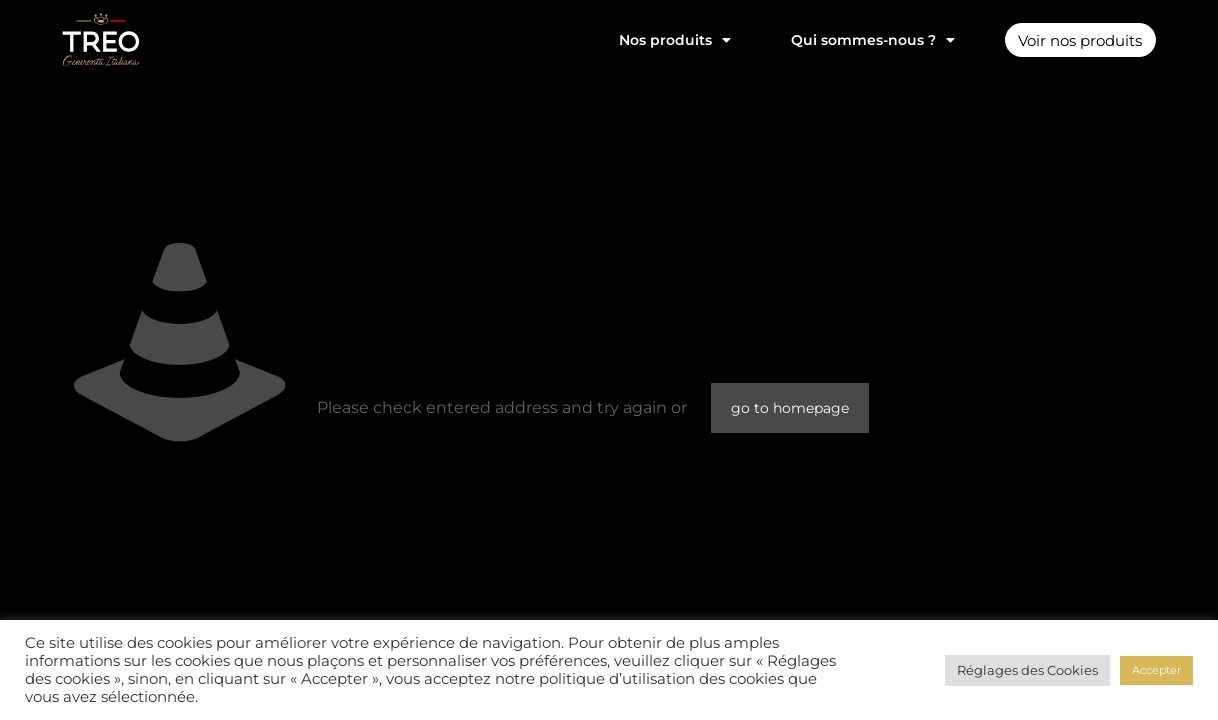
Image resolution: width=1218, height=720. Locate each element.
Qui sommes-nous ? (860, 40)
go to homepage (790, 408)
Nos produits (662, 40)
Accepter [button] (1156, 670)
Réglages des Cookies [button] (1027, 670)
